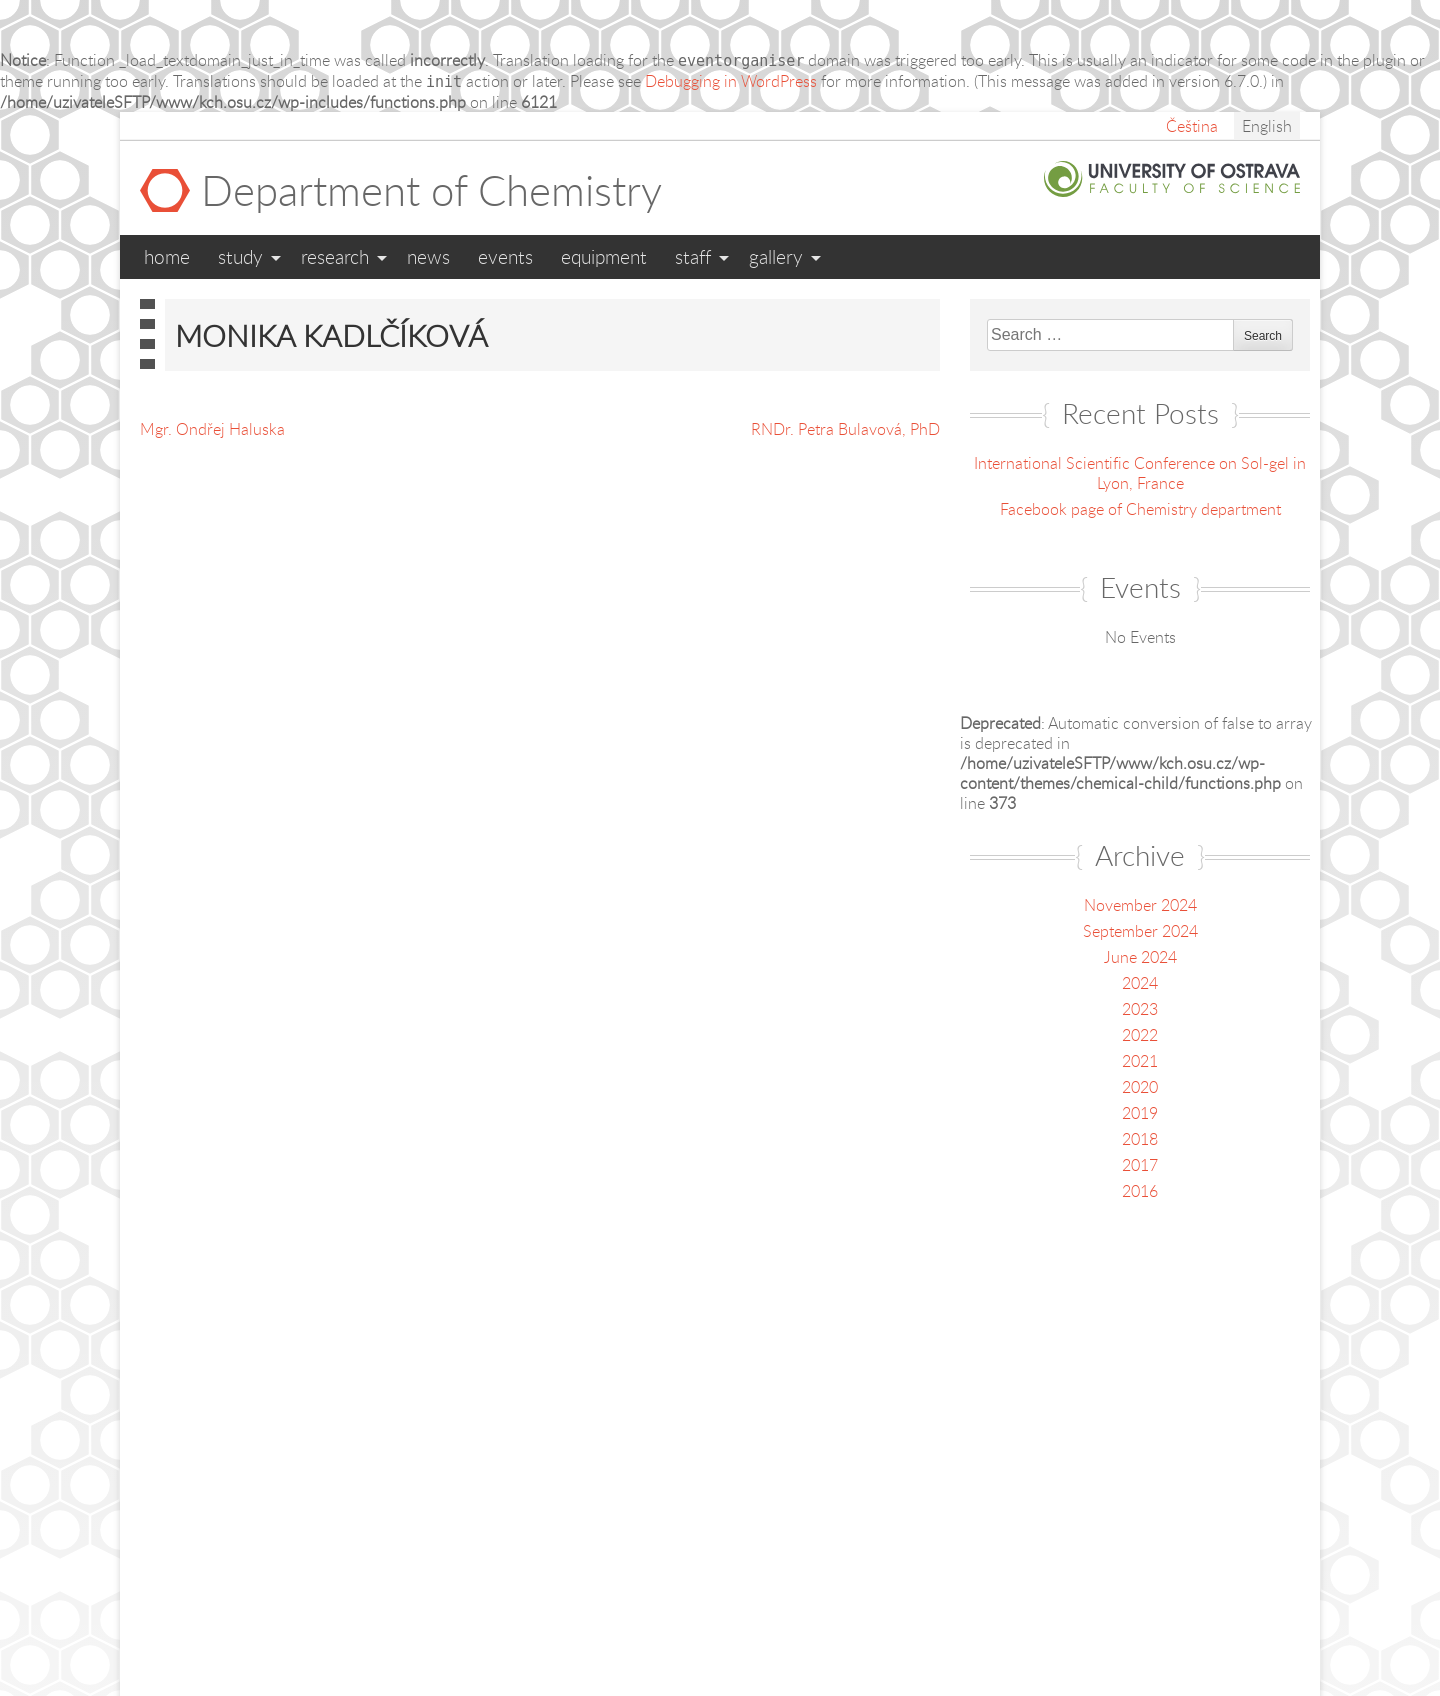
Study (240, 256)
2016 (1140, 1191)
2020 (1140, 1087)
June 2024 (1140, 957)
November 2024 (1140, 905)
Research (335, 256)
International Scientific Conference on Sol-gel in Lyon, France (1140, 473)
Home (167, 256)
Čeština (1192, 126)
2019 (1140, 1113)
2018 (1140, 1139)
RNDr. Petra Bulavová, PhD (845, 429)
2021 (1140, 1061)
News (428, 256)
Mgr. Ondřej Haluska (212, 429)
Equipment (604, 256)
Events (505, 256)
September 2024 (1140, 931)
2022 (1140, 1035)
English (1267, 126)
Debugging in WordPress (731, 81)
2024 (1140, 983)
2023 (1140, 1009)
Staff (693, 256)
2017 (1140, 1165)
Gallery (776, 256)
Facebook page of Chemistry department (1140, 509)
